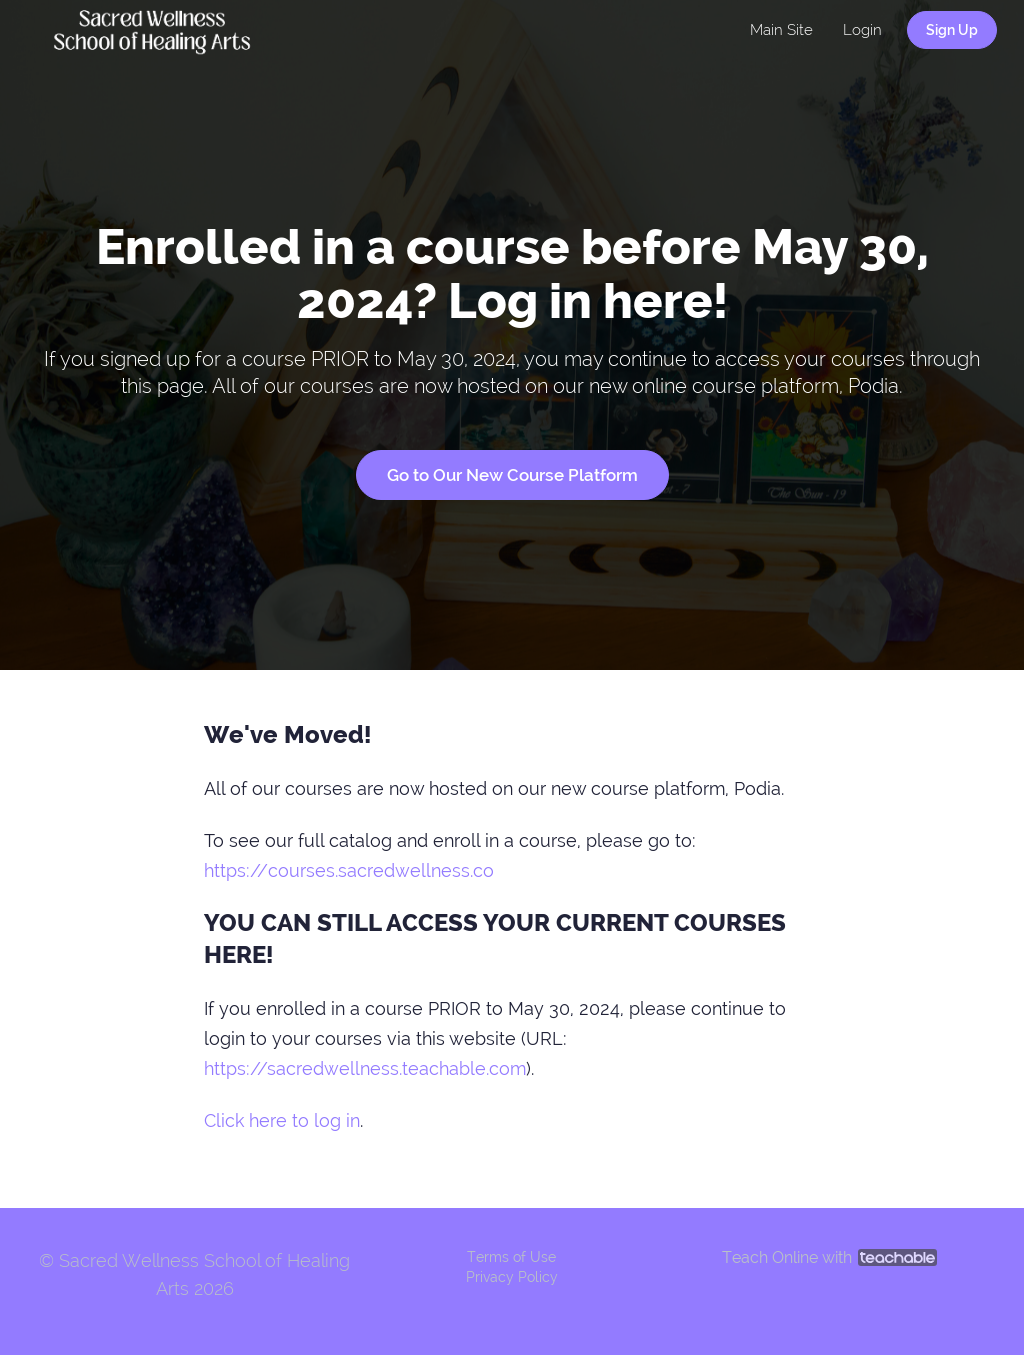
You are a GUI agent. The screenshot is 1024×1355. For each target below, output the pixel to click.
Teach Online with (829, 1257)
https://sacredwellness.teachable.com (365, 1068)
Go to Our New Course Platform (512, 475)
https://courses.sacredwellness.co (349, 870)
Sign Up (952, 30)
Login (862, 30)
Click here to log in (282, 1120)
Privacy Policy (512, 1277)
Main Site (781, 30)
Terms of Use (511, 1257)
